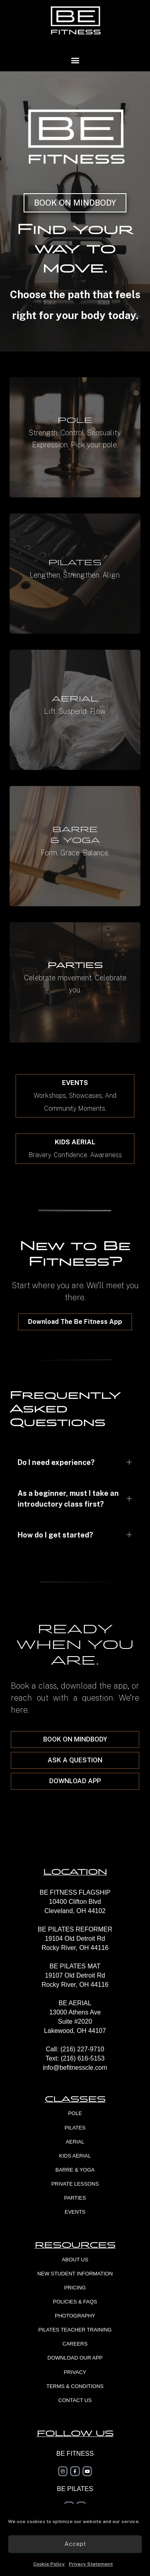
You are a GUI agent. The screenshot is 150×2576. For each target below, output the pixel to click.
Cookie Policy (49, 2564)
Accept (75, 2543)
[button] (75, 60)
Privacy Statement (91, 2564)
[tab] (75, 1462)
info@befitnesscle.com (75, 2067)
